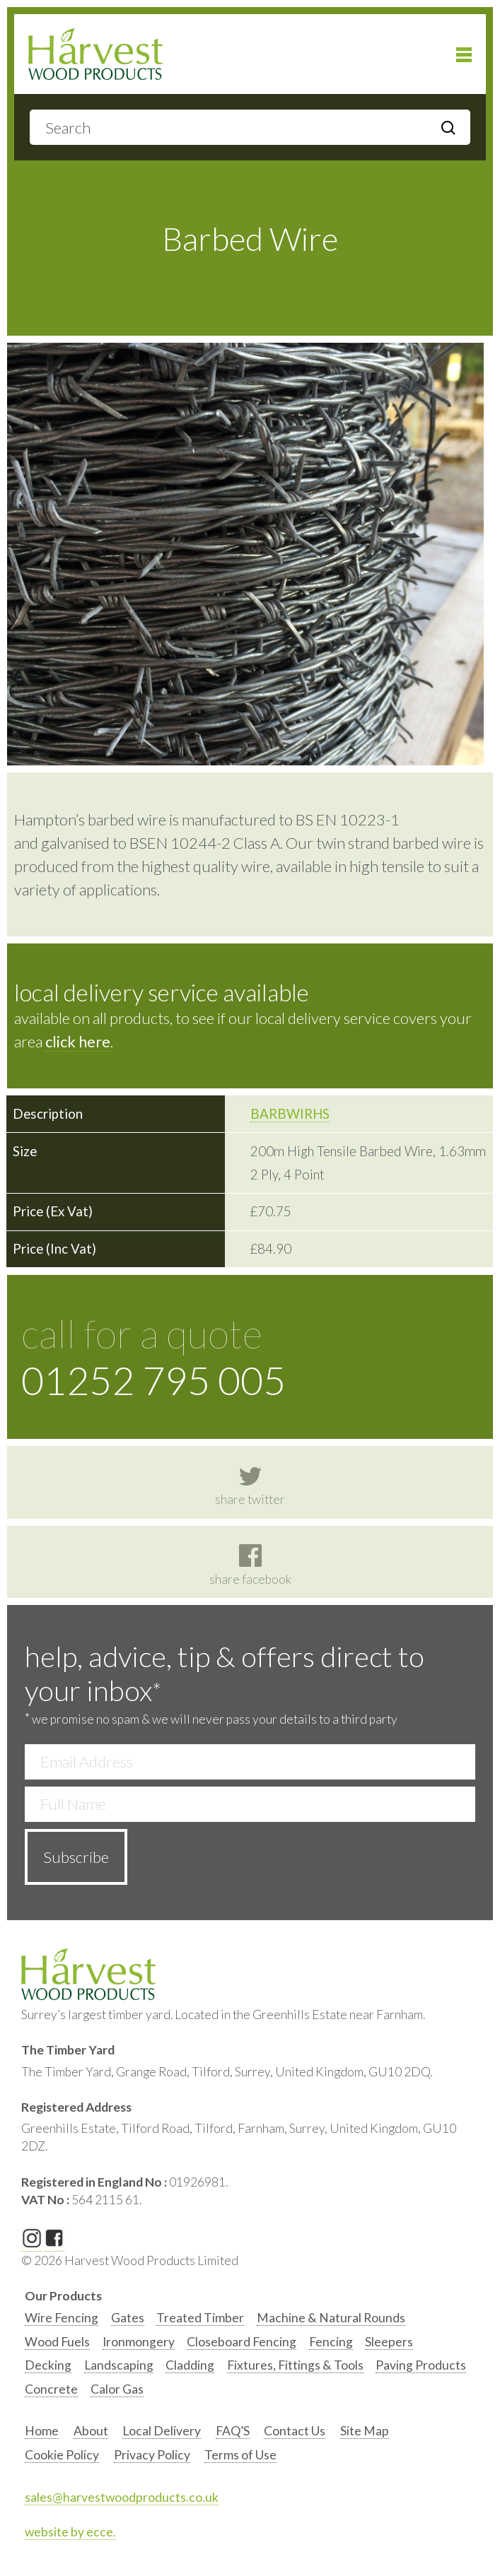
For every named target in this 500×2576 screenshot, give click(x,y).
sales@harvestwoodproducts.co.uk (122, 2497)
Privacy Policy (152, 2454)
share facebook (250, 1565)
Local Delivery (161, 2430)
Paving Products (421, 2365)
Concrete (51, 2389)
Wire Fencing (61, 2317)
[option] (61, 2321)
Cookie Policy (62, 2454)
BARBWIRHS (290, 1114)
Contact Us (294, 2430)
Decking (48, 2365)
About (91, 2430)
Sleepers (389, 2341)
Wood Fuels (57, 2341)
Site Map (364, 2430)
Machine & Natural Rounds (331, 2317)
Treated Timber (200, 2317)
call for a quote (250, 1357)
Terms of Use (240, 2454)
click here (77, 1041)
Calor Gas (117, 2389)
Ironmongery (139, 2341)
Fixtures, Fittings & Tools (295, 2365)
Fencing (331, 2341)
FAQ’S (233, 2430)
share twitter (250, 1486)
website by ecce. (70, 2531)
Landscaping (118, 2365)
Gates (127, 2317)
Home (42, 2430)
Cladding (189, 2365)
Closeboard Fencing (241, 2341)
